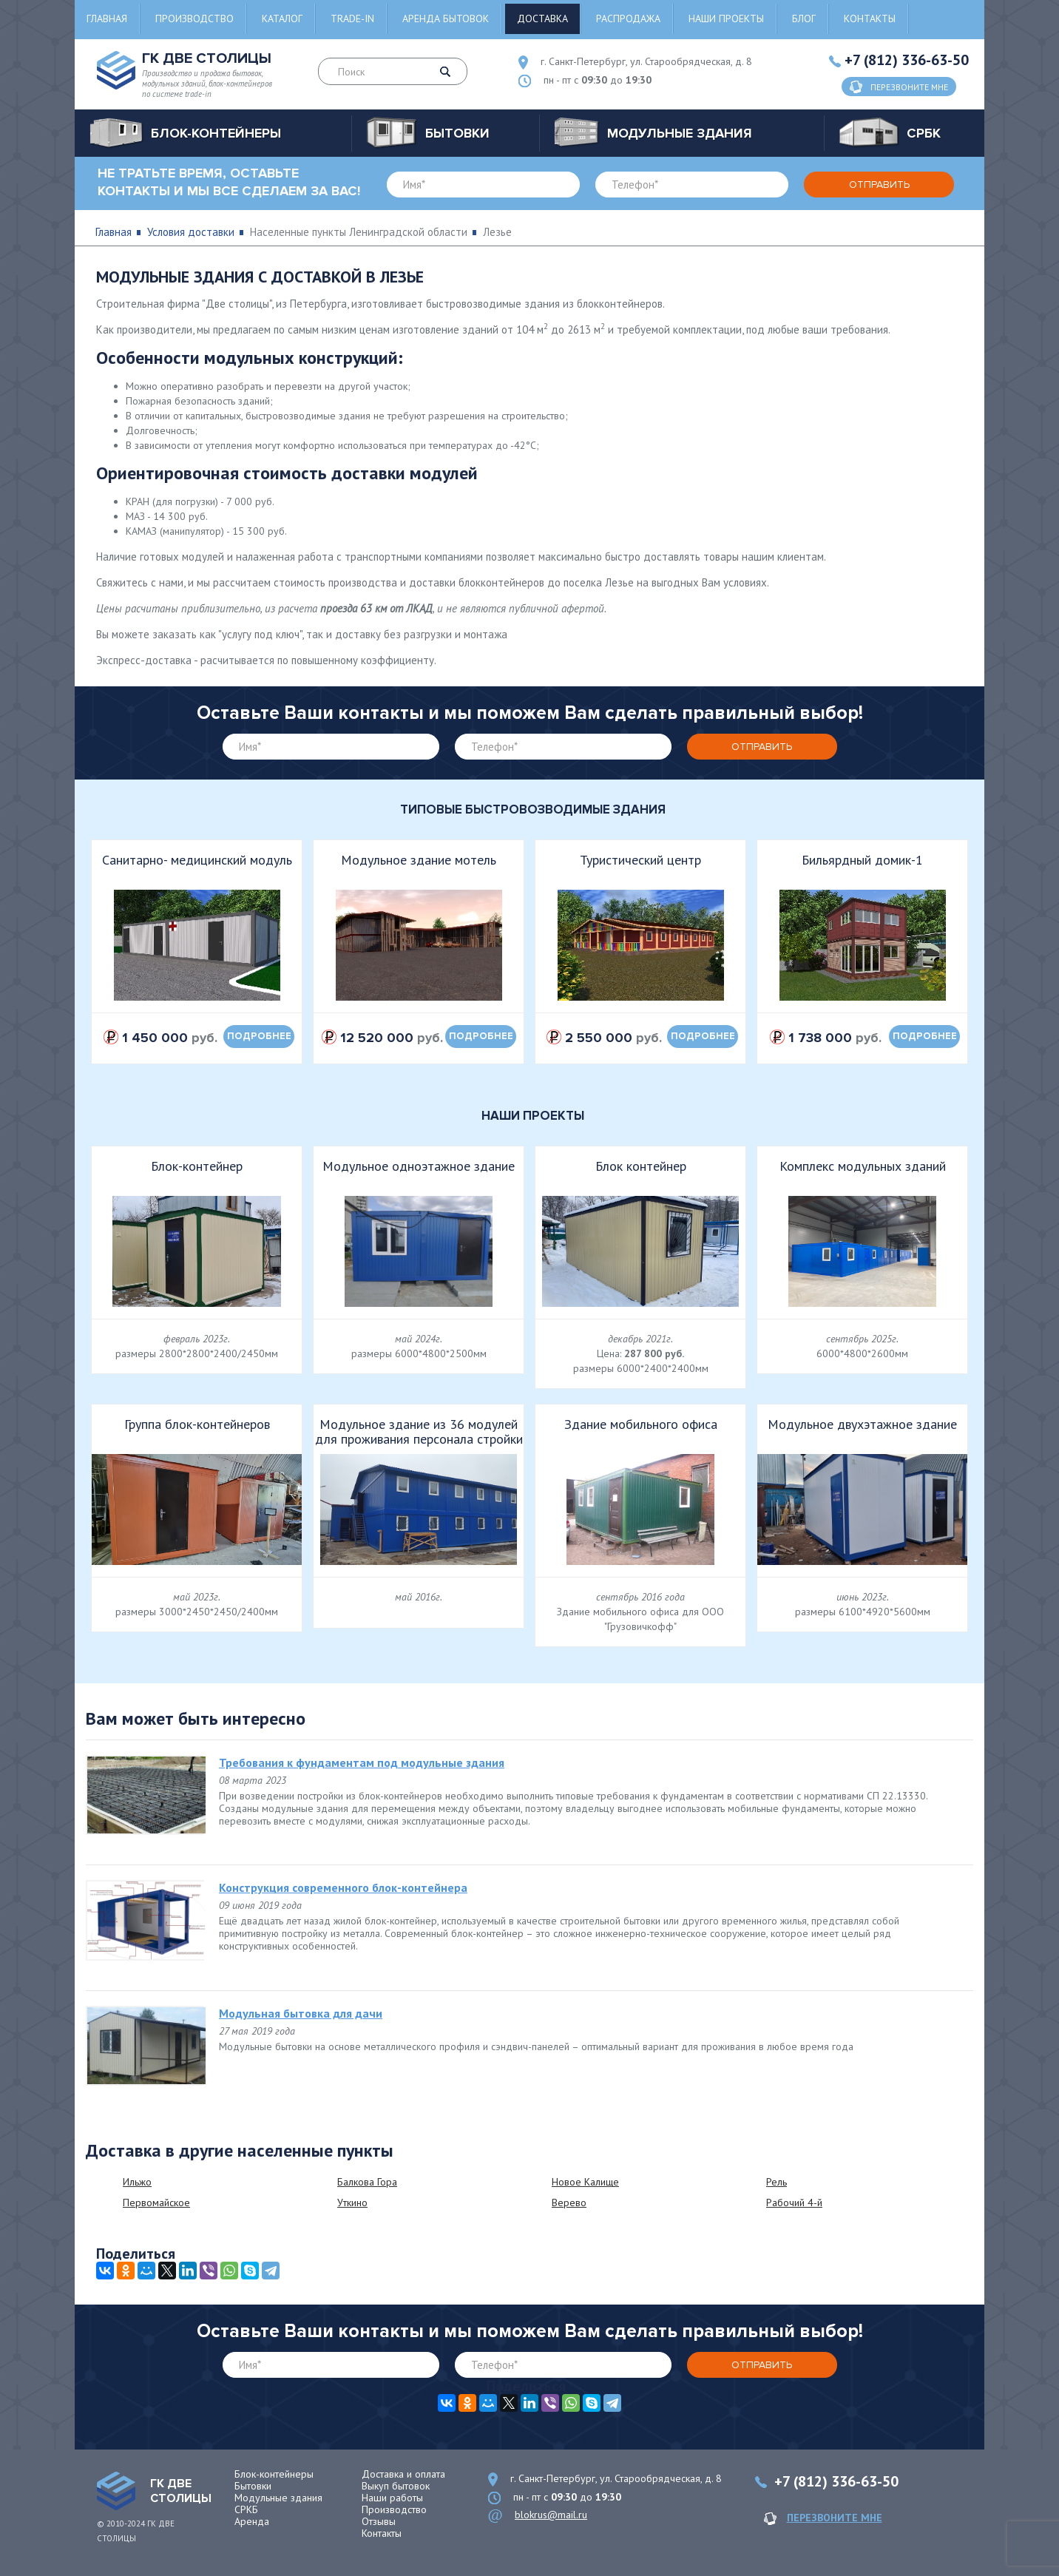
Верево (569, 2202)
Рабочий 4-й (794, 2202)
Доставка (542, 18)
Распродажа (628, 18)
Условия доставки (190, 232)
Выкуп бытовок (396, 2486)
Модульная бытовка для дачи (300, 2013)
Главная (107, 18)
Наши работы (392, 2498)
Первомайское (156, 2202)
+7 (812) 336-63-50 (907, 60)
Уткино (352, 2202)
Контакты (870, 18)
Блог (804, 18)
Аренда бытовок (445, 18)
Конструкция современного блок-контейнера (343, 1887)
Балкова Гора (367, 2181)
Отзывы (379, 2521)
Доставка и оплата (403, 2474)
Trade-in (352, 18)
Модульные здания (278, 2498)
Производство (194, 18)
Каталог (282, 18)
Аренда (251, 2521)
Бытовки (252, 2486)
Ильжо (137, 2181)
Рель (776, 2181)
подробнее (259, 1036)
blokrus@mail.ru (551, 2514)
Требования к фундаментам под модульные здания (361, 1762)
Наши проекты (726, 18)
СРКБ (246, 2509)
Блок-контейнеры (274, 2474)
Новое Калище (585, 2181)
